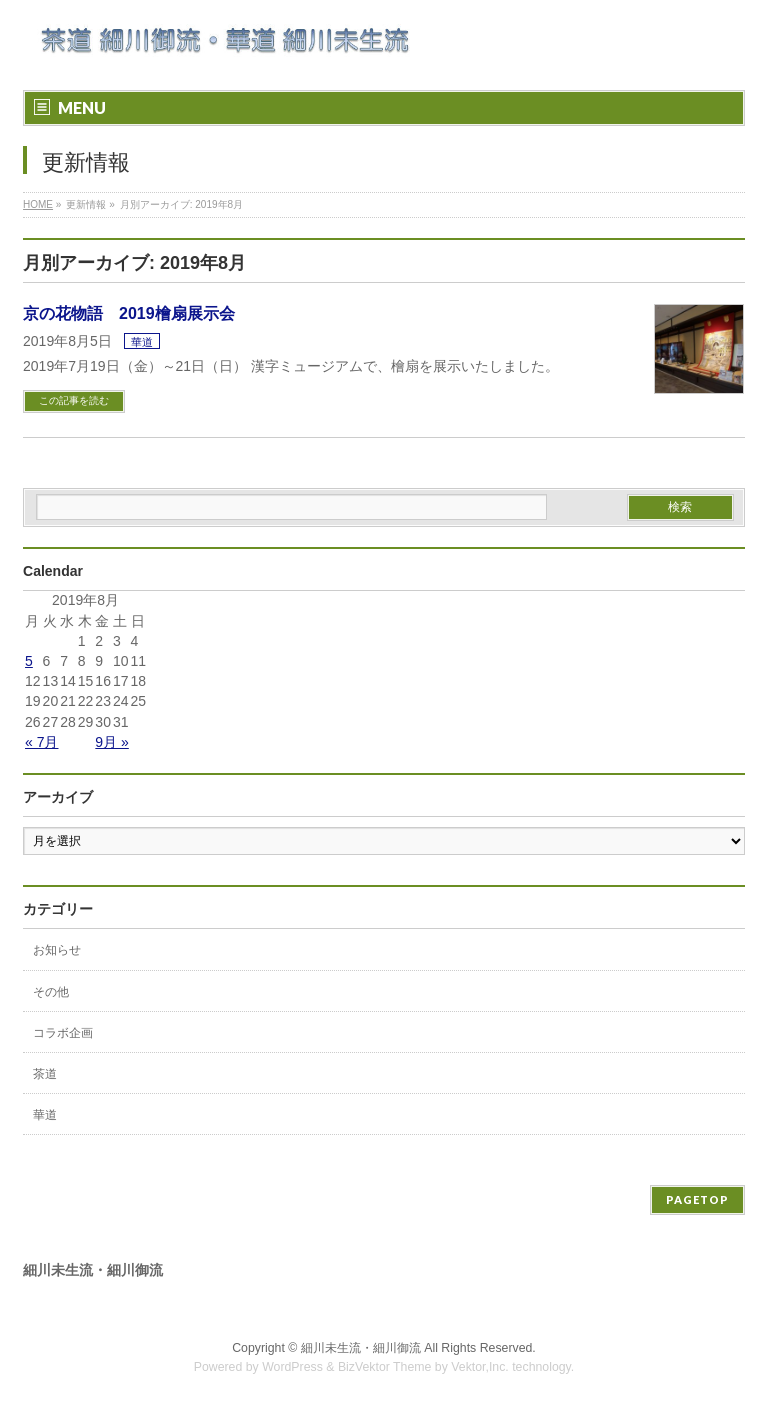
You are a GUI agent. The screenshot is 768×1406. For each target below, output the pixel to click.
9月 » (111, 742)
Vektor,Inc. (480, 1367)
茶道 (45, 1074)
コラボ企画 (63, 1033)
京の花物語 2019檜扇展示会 (129, 313)
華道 (142, 342)
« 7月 (41, 742)
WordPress (292, 1367)
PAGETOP (697, 1199)
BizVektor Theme (385, 1367)
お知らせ (57, 950)
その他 (51, 992)
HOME (38, 204)
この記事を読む (74, 400)
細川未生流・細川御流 (361, 1348)
